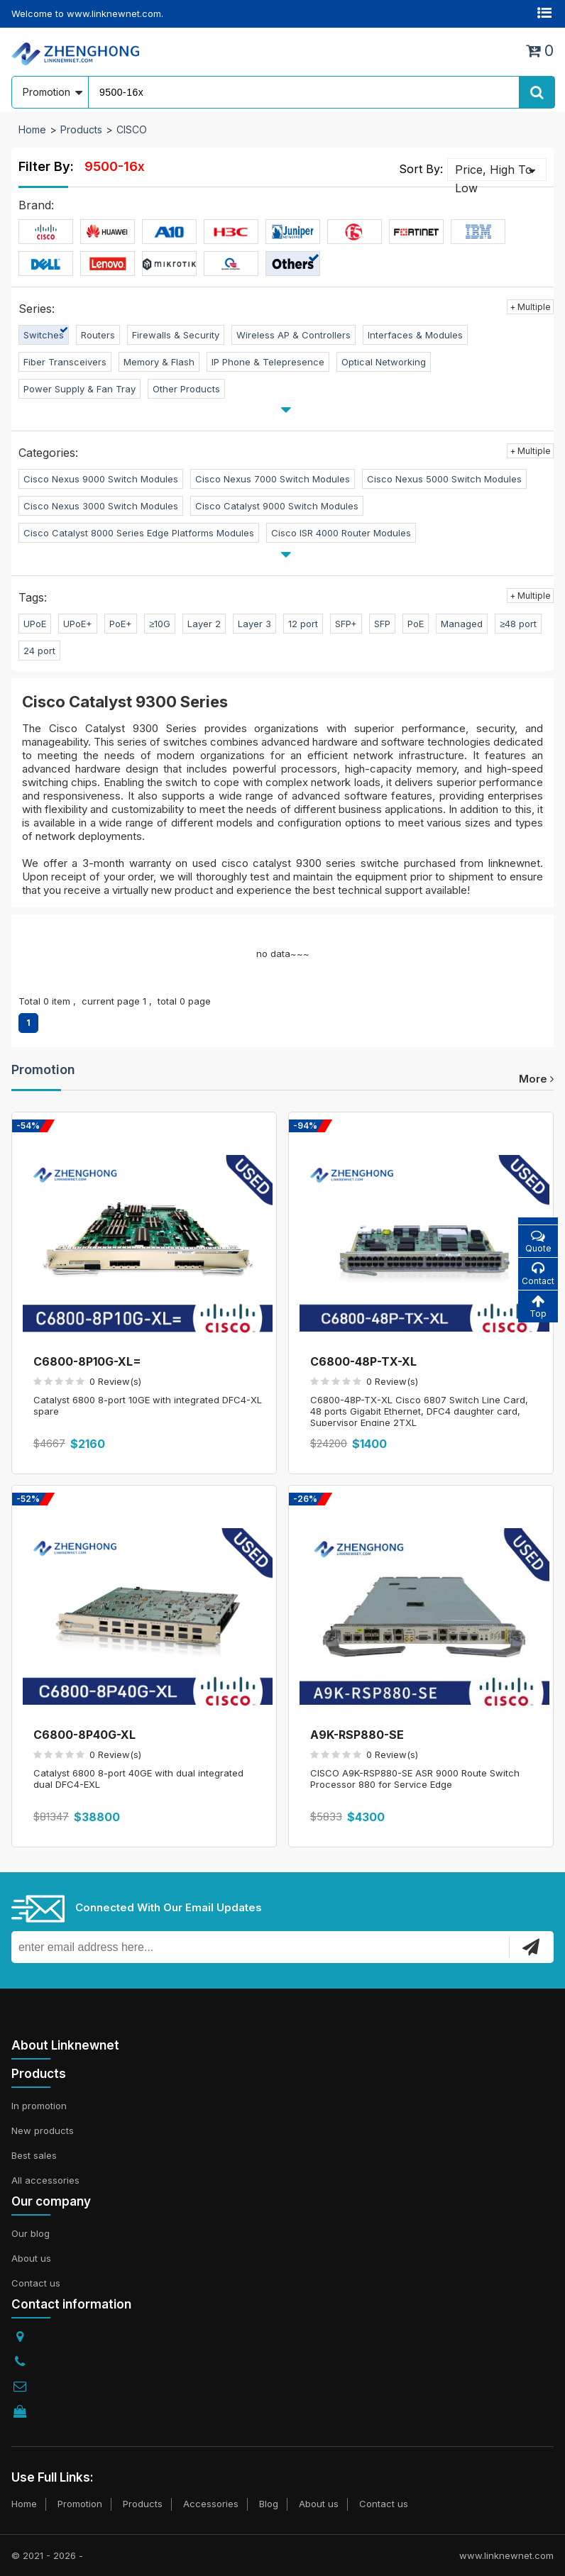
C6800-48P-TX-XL (363, 1361)
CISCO (131, 129)
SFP (382, 623)
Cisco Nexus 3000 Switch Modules (100, 506)
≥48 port (518, 623)
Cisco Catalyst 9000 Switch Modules (276, 506)
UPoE (34, 623)
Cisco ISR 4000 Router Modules (341, 532)
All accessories (45, 2180)
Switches (43, 335)
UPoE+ (77, 623)
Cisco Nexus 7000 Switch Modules (272, 479)
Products (81, 129)
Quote (538, 1241)
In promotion (39, 2105)
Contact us (35, 2283)
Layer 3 (254, 623)
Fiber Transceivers (64, 361)
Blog (268, 2503)
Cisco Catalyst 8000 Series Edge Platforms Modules (138, 532)
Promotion (43, 1069)
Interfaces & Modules (415, 335)
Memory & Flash (159, 361)
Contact (538, 1273)
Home (32, 129)
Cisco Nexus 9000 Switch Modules (100, 479)
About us (31, 2258)
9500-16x (114, 166)
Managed (462, 623)
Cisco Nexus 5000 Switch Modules (444, 479)
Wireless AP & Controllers (293, 335)
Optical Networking (383, 361)
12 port (303, 623)
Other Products (186, 388)
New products (42, 2130)
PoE (415, 623)
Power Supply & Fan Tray (79, 388)
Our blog (30, 2233)
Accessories (210, 2503)
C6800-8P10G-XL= (87, 1361)
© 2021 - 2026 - (47, 2555)
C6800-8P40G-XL (84, 1735)
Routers (98, 335)
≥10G (159, 623)
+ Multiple (530, 307)
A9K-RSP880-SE (357, 1735)
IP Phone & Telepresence (268, 361)
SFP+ (346, 623)
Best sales (34, 2155)
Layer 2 (204, 623)
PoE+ (120, 623)
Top (538, 1306)
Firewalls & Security (175, 335)
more (536, 1078)
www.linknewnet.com (506, 2555)
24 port (39, 650)
